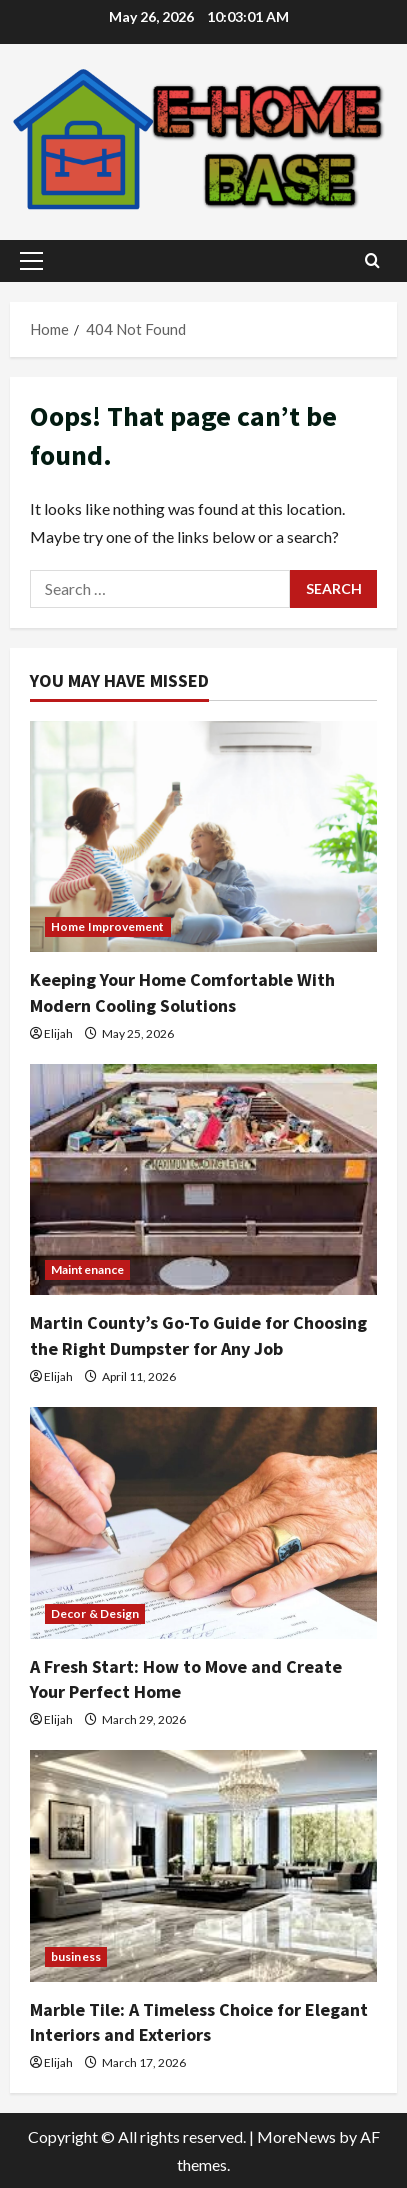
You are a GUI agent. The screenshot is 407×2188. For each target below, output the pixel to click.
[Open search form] (372, 260)
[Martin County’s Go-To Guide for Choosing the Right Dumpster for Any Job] (203, 1179)
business (76, 1956)
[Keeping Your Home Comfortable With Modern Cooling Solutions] (203, 836)
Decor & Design (95, 1613)
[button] (31, 261)
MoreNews (296, 2136)
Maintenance (87, 1269)
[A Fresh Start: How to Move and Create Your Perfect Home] (203, 1522)
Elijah (58, 1033)
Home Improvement (108, 926)
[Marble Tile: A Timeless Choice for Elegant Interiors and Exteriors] (203, 1865)
